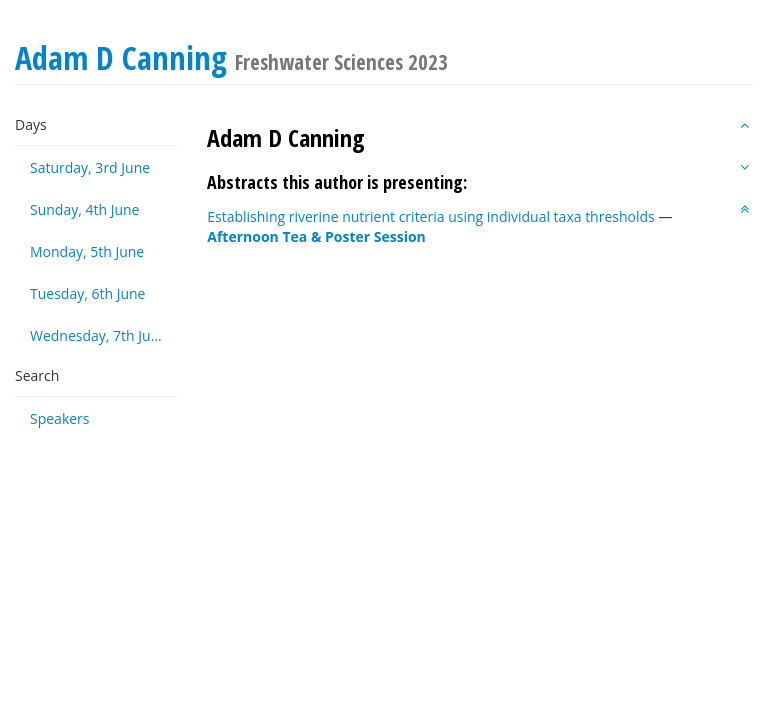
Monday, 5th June (87, 251)
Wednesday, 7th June (98, 335)
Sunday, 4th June (84, 209)
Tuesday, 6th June (87, 293)
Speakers (60, 418)
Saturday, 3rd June (90, 167)
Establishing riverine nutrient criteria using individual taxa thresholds (431, 216)
